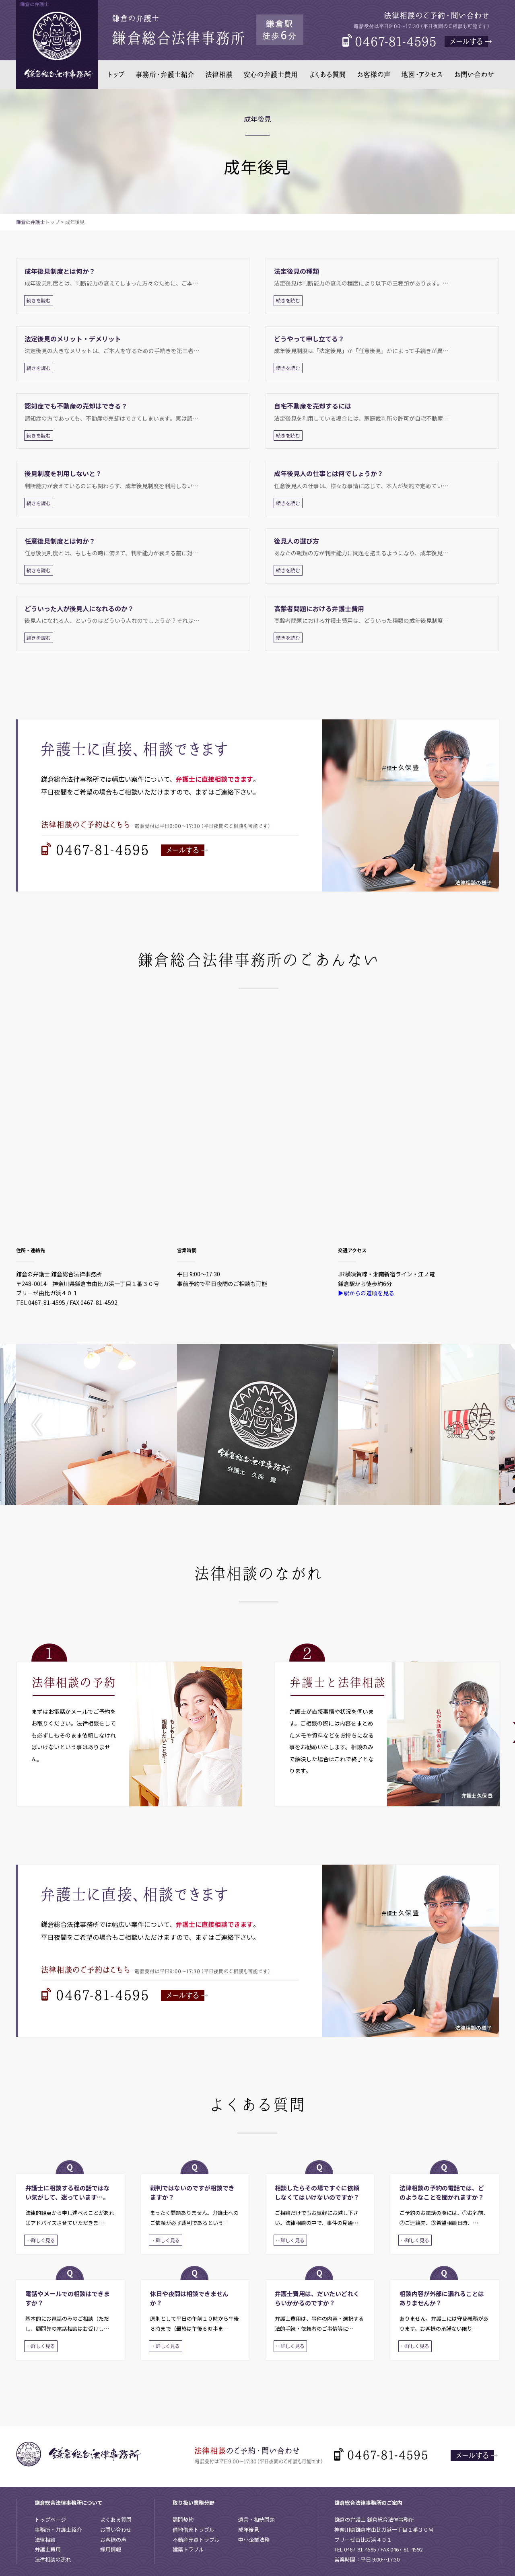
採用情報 (110, 2549)
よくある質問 (116, 2519)
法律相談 (45, 2539)
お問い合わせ (116, 2529)
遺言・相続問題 (256, 2519)
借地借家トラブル (193, 2529)
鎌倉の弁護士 (30, 221)
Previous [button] (42, 1424)
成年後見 (248, 2529)
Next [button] (473, 1425)
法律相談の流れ (53, 2559)
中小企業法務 (254, 2539)
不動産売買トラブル (196, 2539)
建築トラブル (188, 2549)
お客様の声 (113, 2539)
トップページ (50, 2519)
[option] (96, 1424)
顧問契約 (183, 2519)
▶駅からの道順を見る (366, 1293)
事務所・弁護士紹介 (58, 2529)
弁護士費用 (48, 2549)
